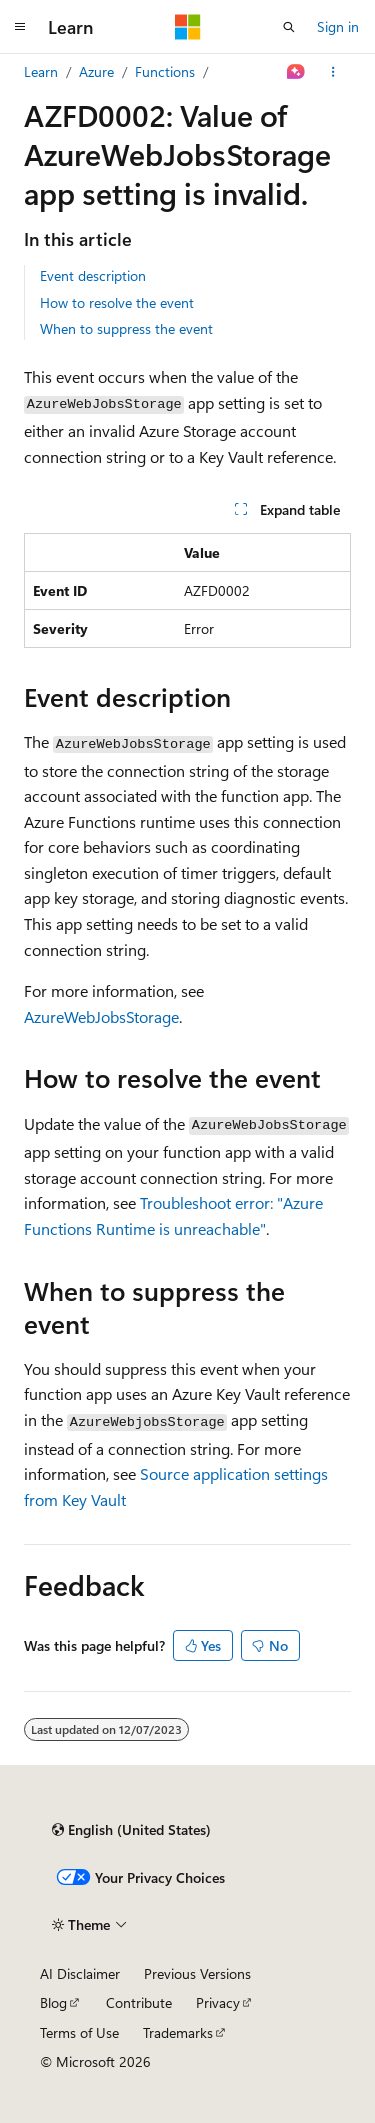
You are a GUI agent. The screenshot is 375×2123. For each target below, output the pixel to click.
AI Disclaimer (80, 1973)
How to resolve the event (117, 302)
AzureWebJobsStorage (101, 1016)
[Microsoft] (188, 27)
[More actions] (333, 72)
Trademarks (178, 2032)
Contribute (139, 2002)
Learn (41, 71)
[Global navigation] (20, 27)
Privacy (218, 2002)
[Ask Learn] (296, 72)
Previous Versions (197, 1973)
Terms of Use (79, 2032)
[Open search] (289, 27)
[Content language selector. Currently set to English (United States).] (131, 1830)
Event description (93, 275)
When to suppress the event (126, 328)
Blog (53, 2002)
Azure (96, 71)
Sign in (338, 26)
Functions (165, 71)
